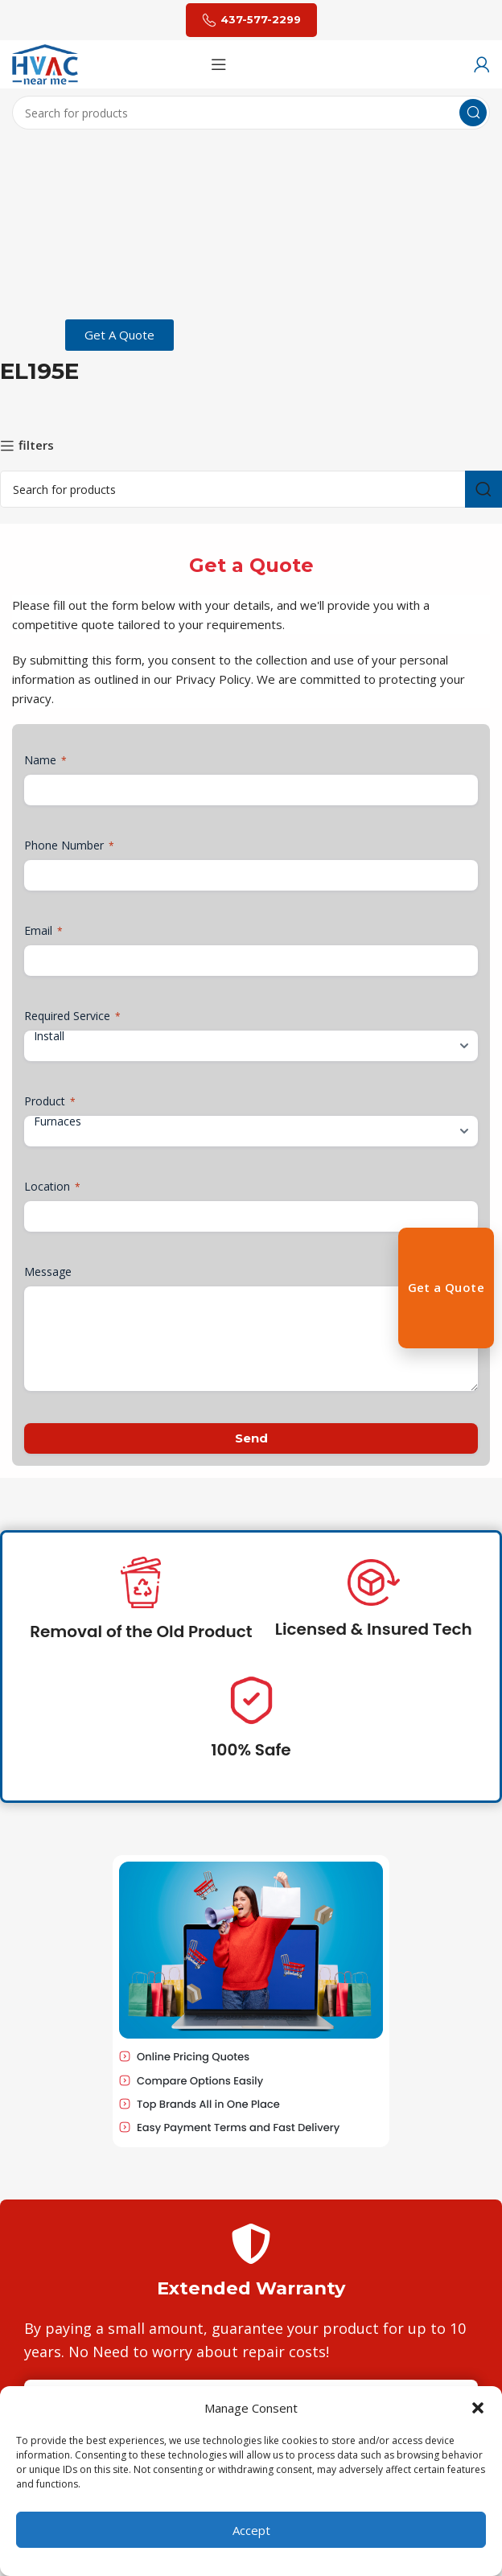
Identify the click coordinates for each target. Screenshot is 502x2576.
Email (43, 930)
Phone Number (69, 845)
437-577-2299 (251, 20)
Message (48, 1271)
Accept (251, 2530)
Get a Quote (446, 1287)
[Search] (251, 113)
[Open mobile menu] (219, 64)
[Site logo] (45, 63)
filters (36, 445)
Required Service (72, 1015)
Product (50, 1101)
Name (45, 759)
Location (52, 1186)
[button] (478, 2408)
